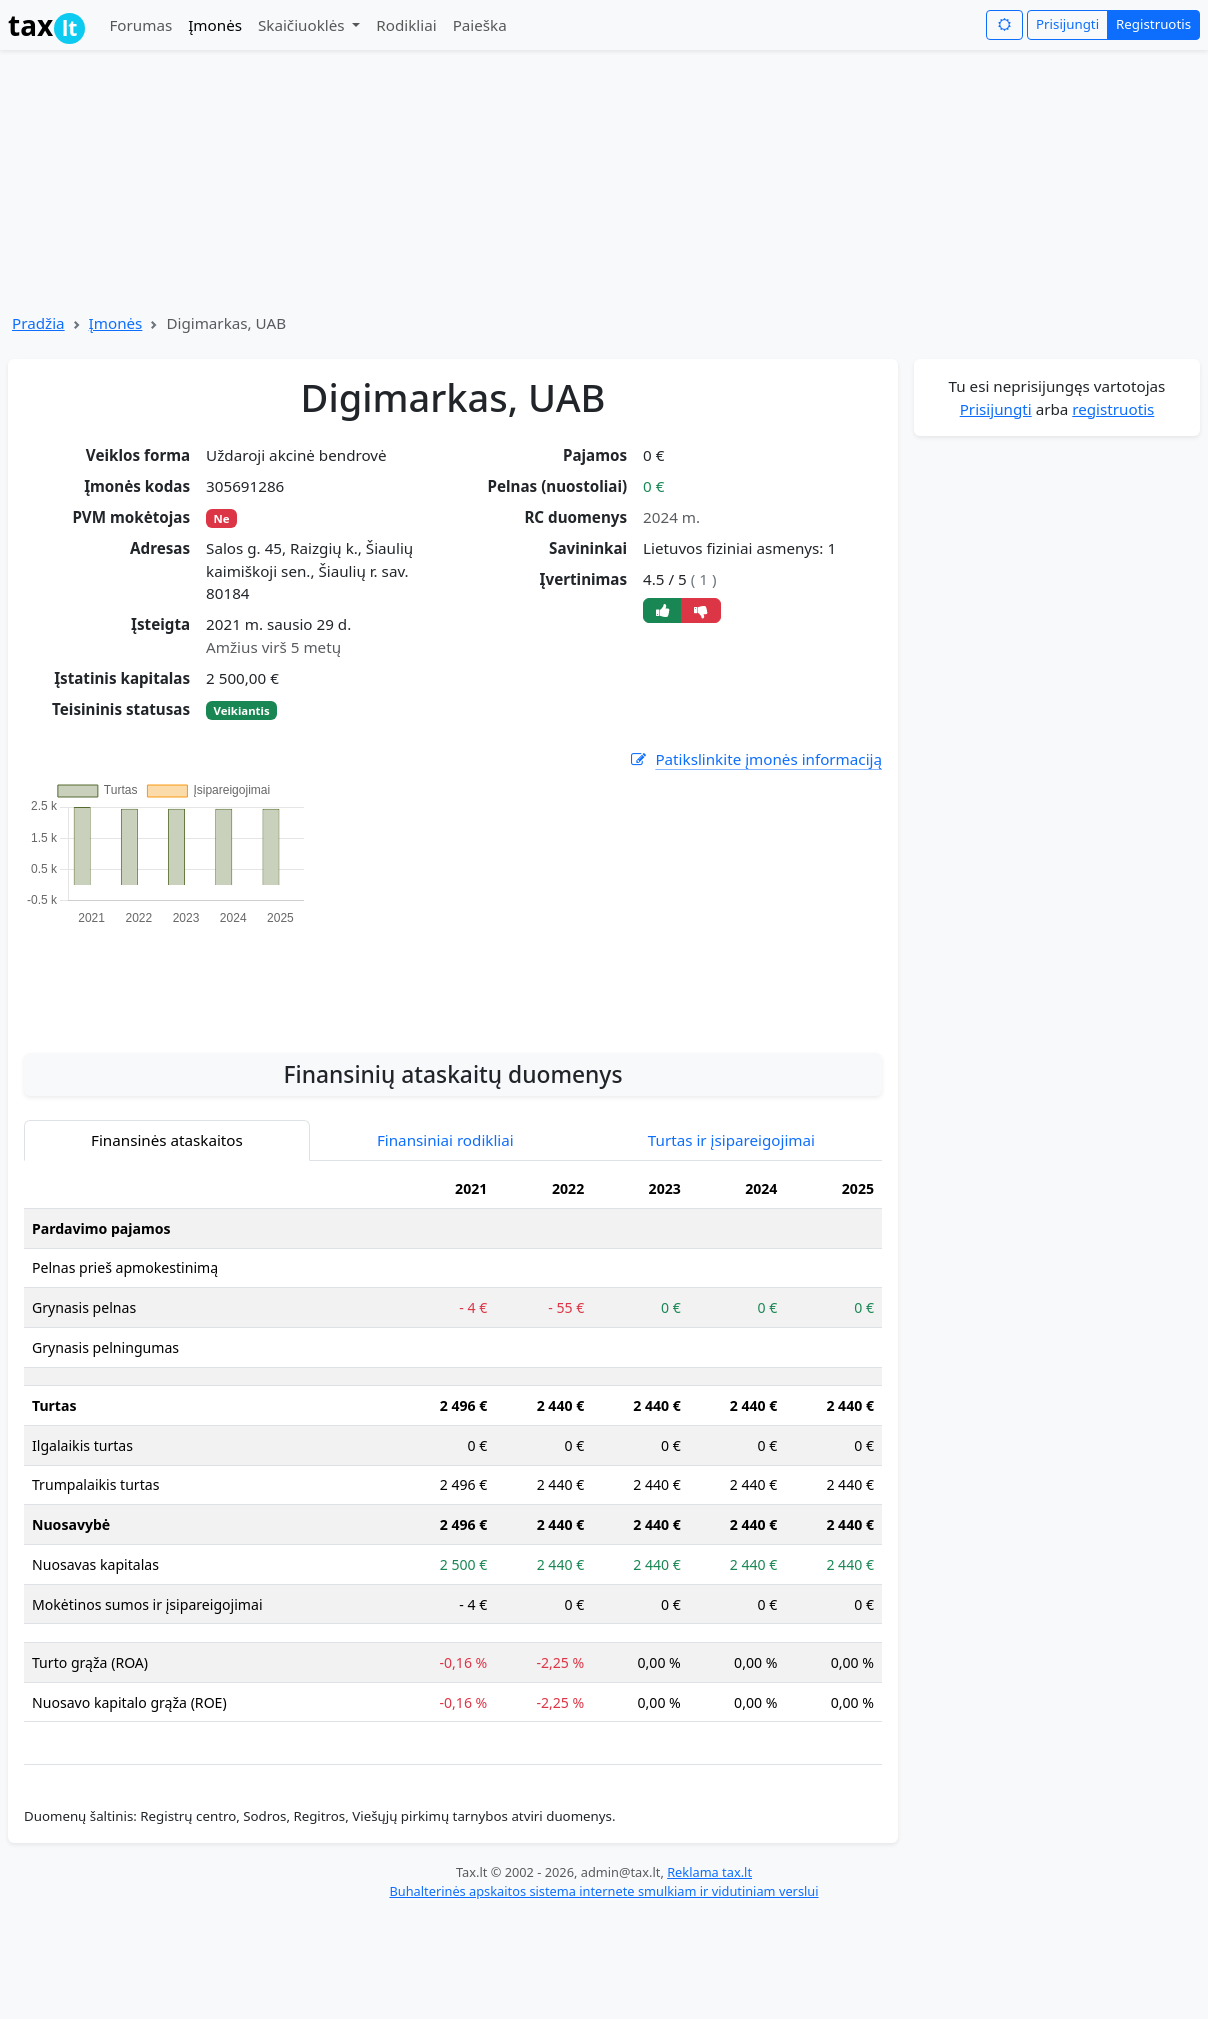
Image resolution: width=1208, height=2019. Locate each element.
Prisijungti (1067, 24)
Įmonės (215, 25)
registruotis (1113, 409)
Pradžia (38, 323)
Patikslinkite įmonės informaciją (755, 759)
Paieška (480, 25)
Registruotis (1153, 24)
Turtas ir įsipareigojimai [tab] (731, 1140)
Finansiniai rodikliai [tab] (445, 1140)
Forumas (140, 25)
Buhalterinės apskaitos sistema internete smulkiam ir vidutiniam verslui (603, 1891)
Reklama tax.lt (709, 1872)
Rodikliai (406, 25)
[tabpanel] (453, 1453)
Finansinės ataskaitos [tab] (167, 1140)
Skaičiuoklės (303, 25)
